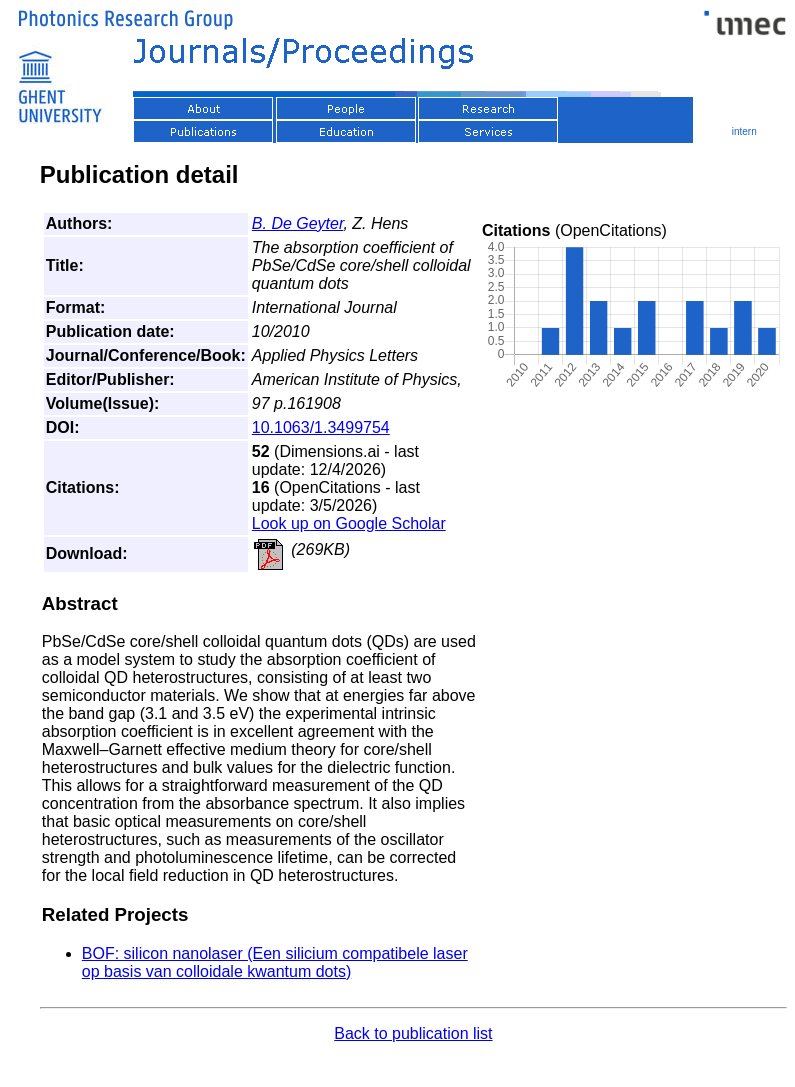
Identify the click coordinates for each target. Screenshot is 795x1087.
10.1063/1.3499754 (321, 427)
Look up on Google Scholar (349, 523)
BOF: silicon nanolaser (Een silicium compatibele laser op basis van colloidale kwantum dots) (275, 962)
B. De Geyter (298, 223)
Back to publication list (413, 1033)
